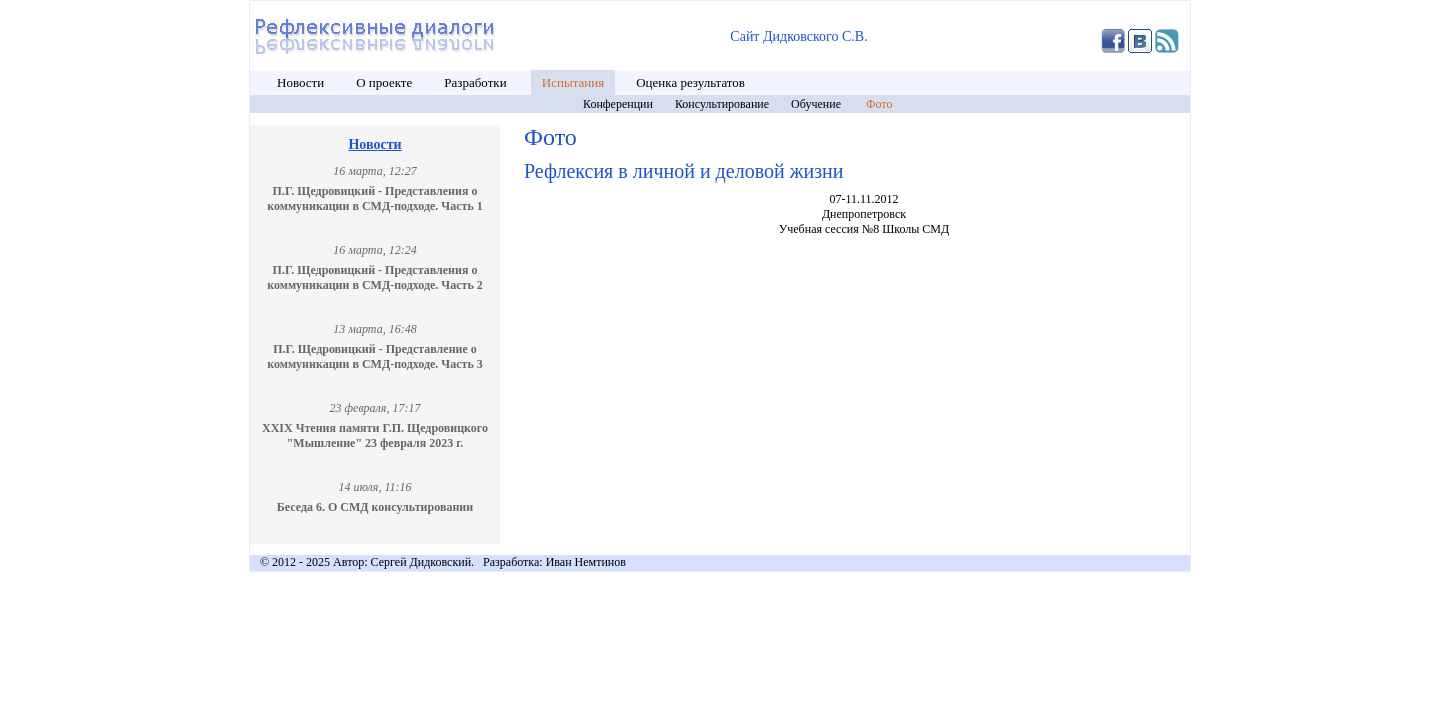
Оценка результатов (690, 82)
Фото (879, 104)
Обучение (817, 104)
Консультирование (722, 104)
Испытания (573, 82)
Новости (300, 82)
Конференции (618, 104)
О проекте (384, 82)
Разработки (477, 82)
